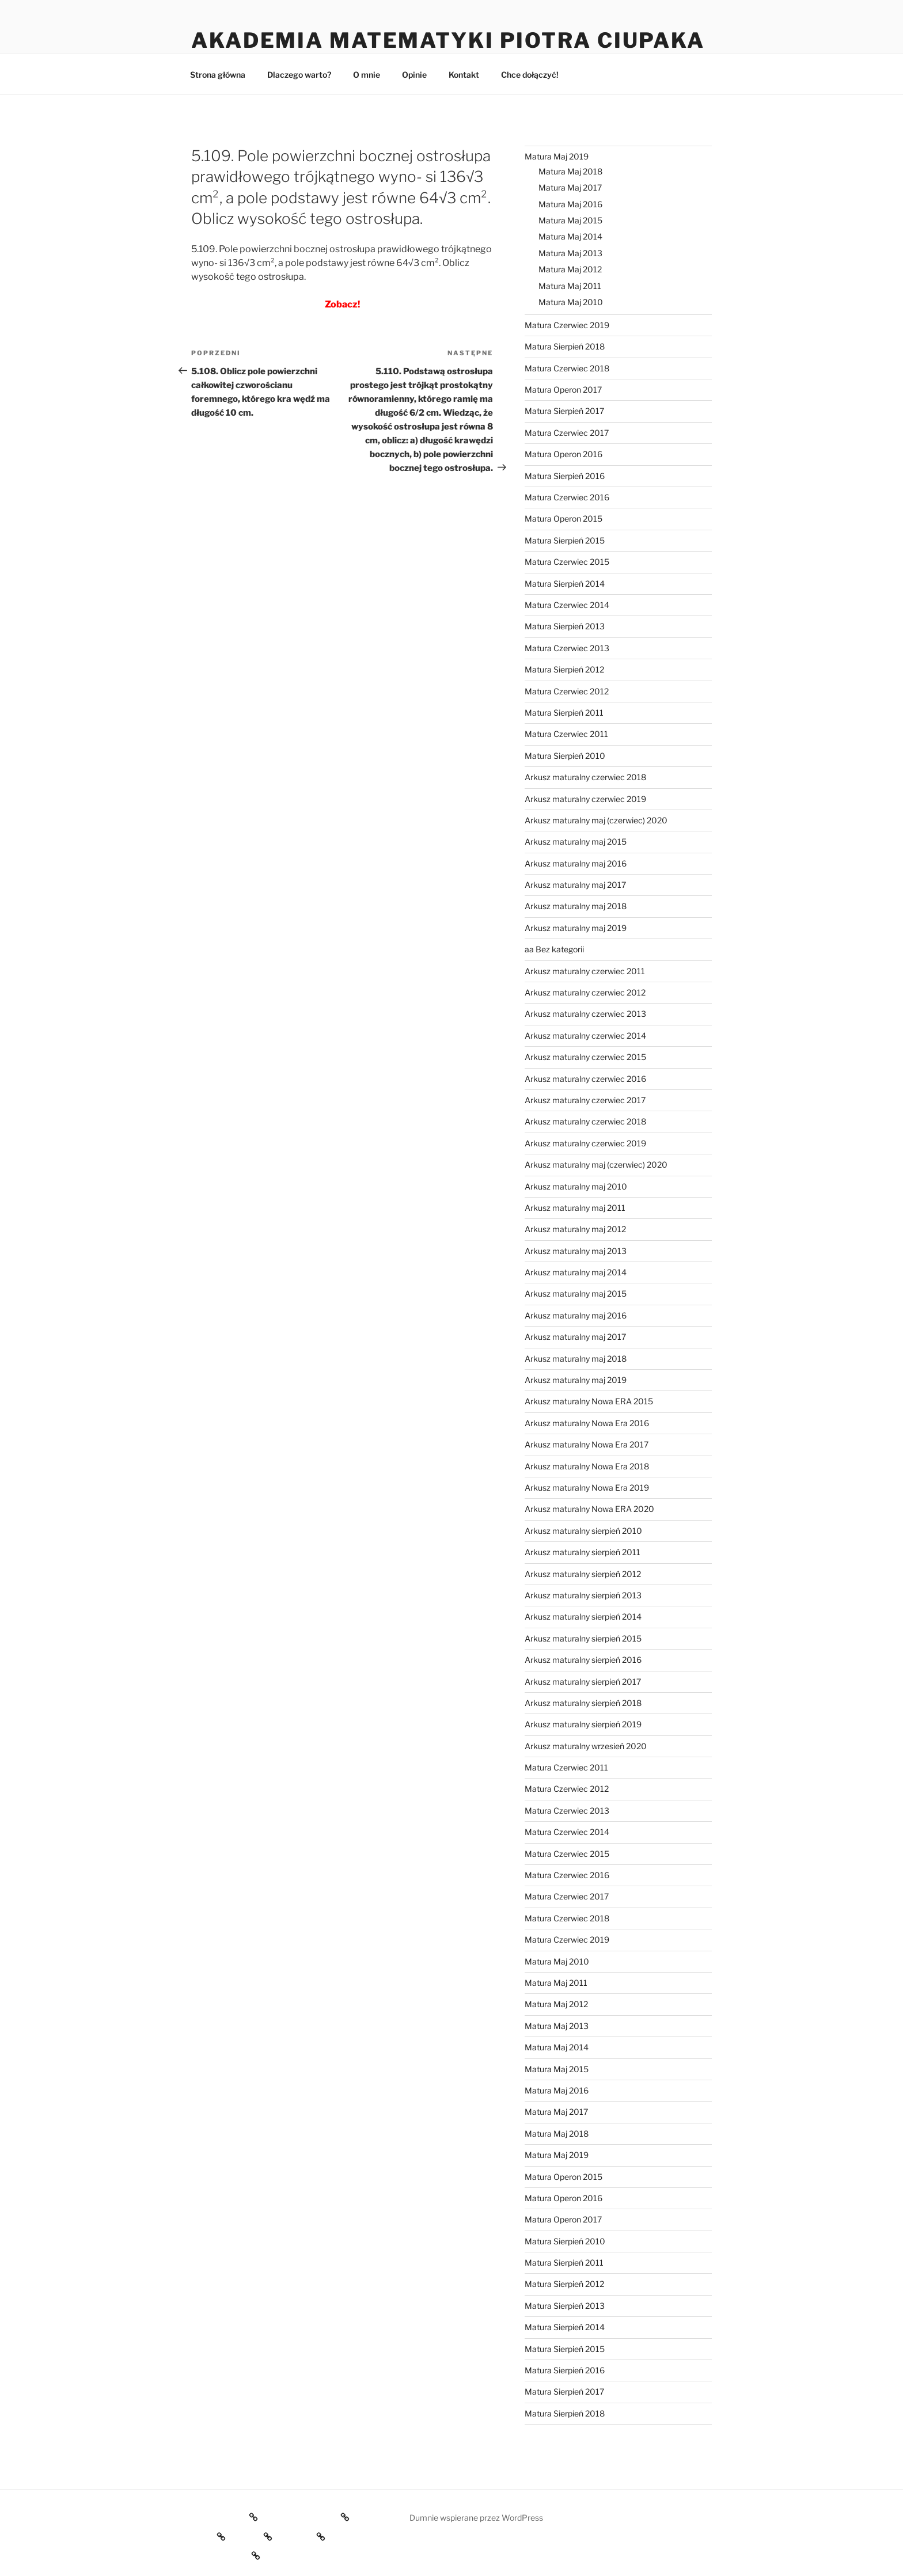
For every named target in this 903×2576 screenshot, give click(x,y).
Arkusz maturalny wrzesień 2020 (586, 1746)
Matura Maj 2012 (570, 269)
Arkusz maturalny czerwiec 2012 (585, 992)
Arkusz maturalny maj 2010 (576, 1186)
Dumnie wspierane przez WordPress (476, 2517)
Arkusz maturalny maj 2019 (576, 928)
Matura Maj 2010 (570, 302)
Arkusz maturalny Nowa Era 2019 (587, 1487)
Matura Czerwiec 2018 (567, 368)
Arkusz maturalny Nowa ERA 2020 (589, 1509)
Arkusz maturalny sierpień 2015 (583, 1638)
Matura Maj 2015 (570, 220)
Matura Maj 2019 (557, 156)
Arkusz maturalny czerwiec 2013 (585, 1014)
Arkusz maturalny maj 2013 (576, 1251)
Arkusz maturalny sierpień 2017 (583, 1681)
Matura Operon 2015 (563, 518)
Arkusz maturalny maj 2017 (575, 885)
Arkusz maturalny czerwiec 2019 (585, 799)
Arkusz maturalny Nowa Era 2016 (587, 1423)
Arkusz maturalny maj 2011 (575, 1208)
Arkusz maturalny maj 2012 (575, 1229)
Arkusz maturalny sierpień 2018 (583, 1703)
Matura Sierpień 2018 (565, 346)
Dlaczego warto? (299, 74)
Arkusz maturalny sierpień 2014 (583, 1616)
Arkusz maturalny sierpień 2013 (583, 1595)
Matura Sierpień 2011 (564, 712)
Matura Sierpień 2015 (565, 540)
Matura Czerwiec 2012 (567, 691)
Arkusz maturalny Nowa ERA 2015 (589, 1401)
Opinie (414, 74)
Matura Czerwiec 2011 (566, 734)
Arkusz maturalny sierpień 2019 (583, 1724)
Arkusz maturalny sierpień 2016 (583, 1660)
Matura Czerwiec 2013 (567, 648)
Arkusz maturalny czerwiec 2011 (585, 971)
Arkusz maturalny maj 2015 (576, 841)
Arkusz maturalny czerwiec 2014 (585, 1035)
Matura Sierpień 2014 (565, 583)
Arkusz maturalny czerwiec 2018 (585, 777)
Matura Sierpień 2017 (564, 411)
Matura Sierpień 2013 (565, 626)
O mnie (366, 74)
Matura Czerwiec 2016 (567, 497)
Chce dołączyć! (530, 74)
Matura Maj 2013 (570, 253)
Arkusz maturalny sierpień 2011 (582, 1552)
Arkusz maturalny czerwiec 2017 (585, 1100)
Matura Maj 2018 (570, 171)
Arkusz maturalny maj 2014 (576, 1272)
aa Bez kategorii (554, 949)
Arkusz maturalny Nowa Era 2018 (587, 1466)
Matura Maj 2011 (569, 286)
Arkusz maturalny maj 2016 (576, 863)
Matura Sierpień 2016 (565, 476)
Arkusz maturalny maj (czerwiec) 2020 (596, 820)
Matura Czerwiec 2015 (567, 562)
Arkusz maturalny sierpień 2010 (583, 1531)
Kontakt (464, 74)
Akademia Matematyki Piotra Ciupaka (448, 40)
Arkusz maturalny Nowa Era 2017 (586, 1444)
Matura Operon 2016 (563, 454)
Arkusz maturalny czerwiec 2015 (585, 1057)
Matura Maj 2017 (570, 187)
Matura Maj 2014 (570, 236)
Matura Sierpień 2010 (565, 756)
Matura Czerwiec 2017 (567, 433)
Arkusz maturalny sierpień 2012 (583, 1574)
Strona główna (217, 74)
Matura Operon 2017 (563, 389)
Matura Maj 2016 (570, 204)
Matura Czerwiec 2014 (567, 605)
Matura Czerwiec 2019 (567, 325)
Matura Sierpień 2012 (564, 669)
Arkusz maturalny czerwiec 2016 (585, 1079)
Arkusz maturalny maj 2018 (576, 906)
